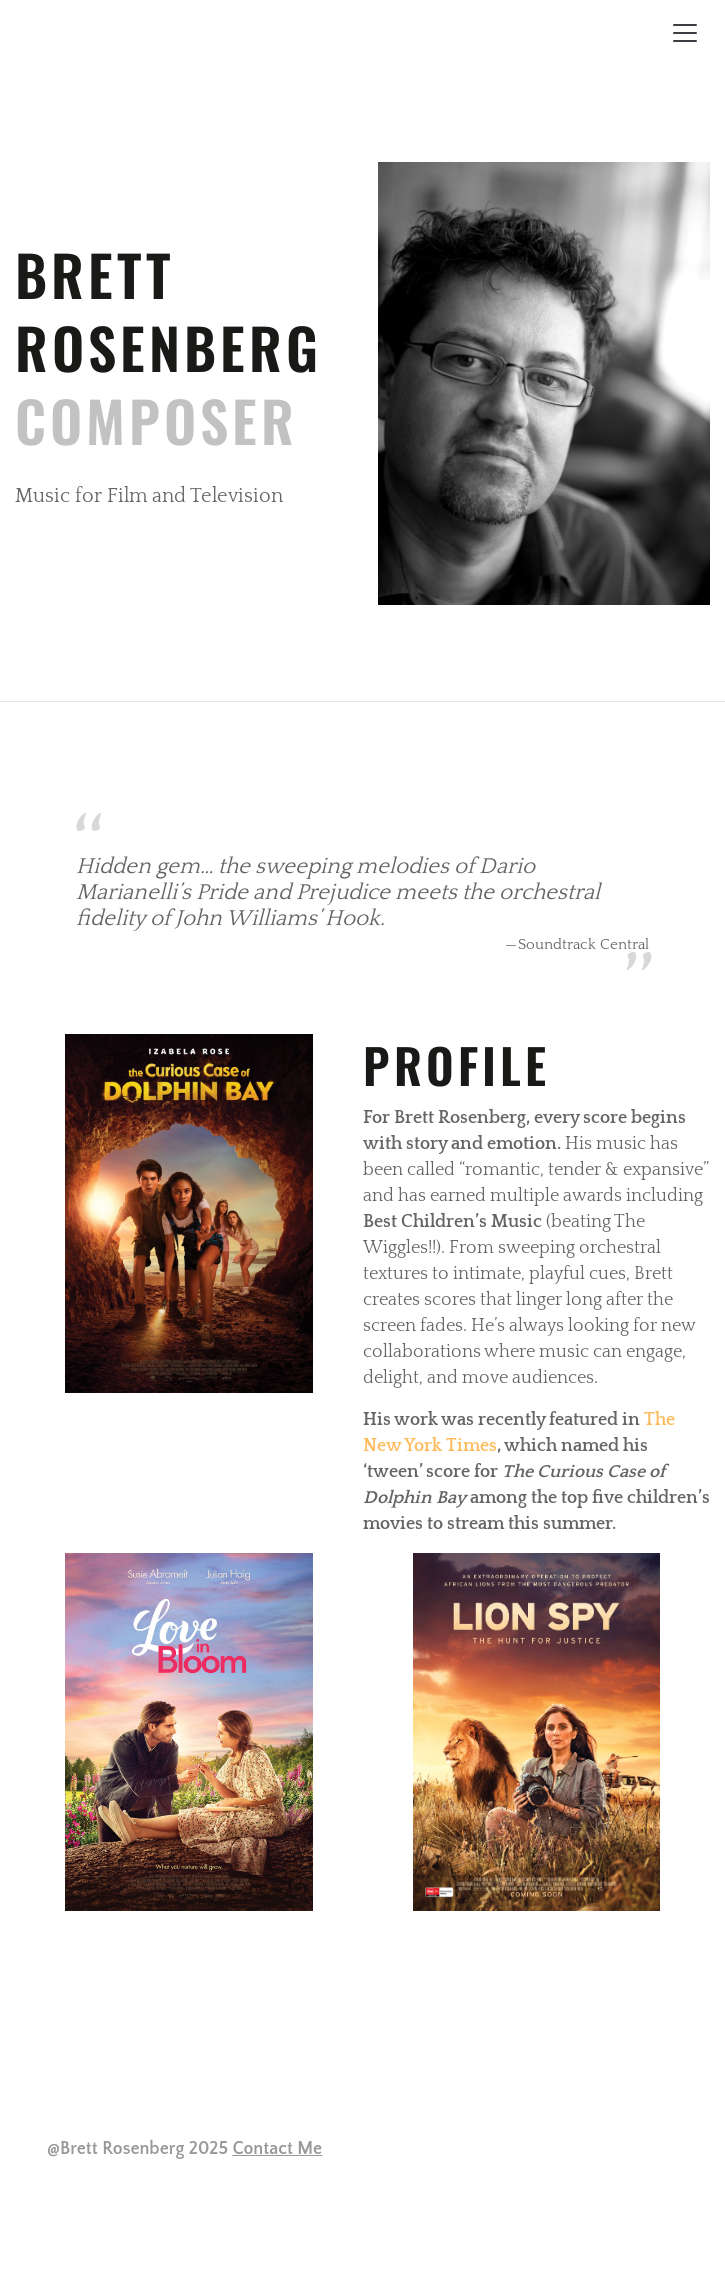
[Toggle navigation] (685, 33)
